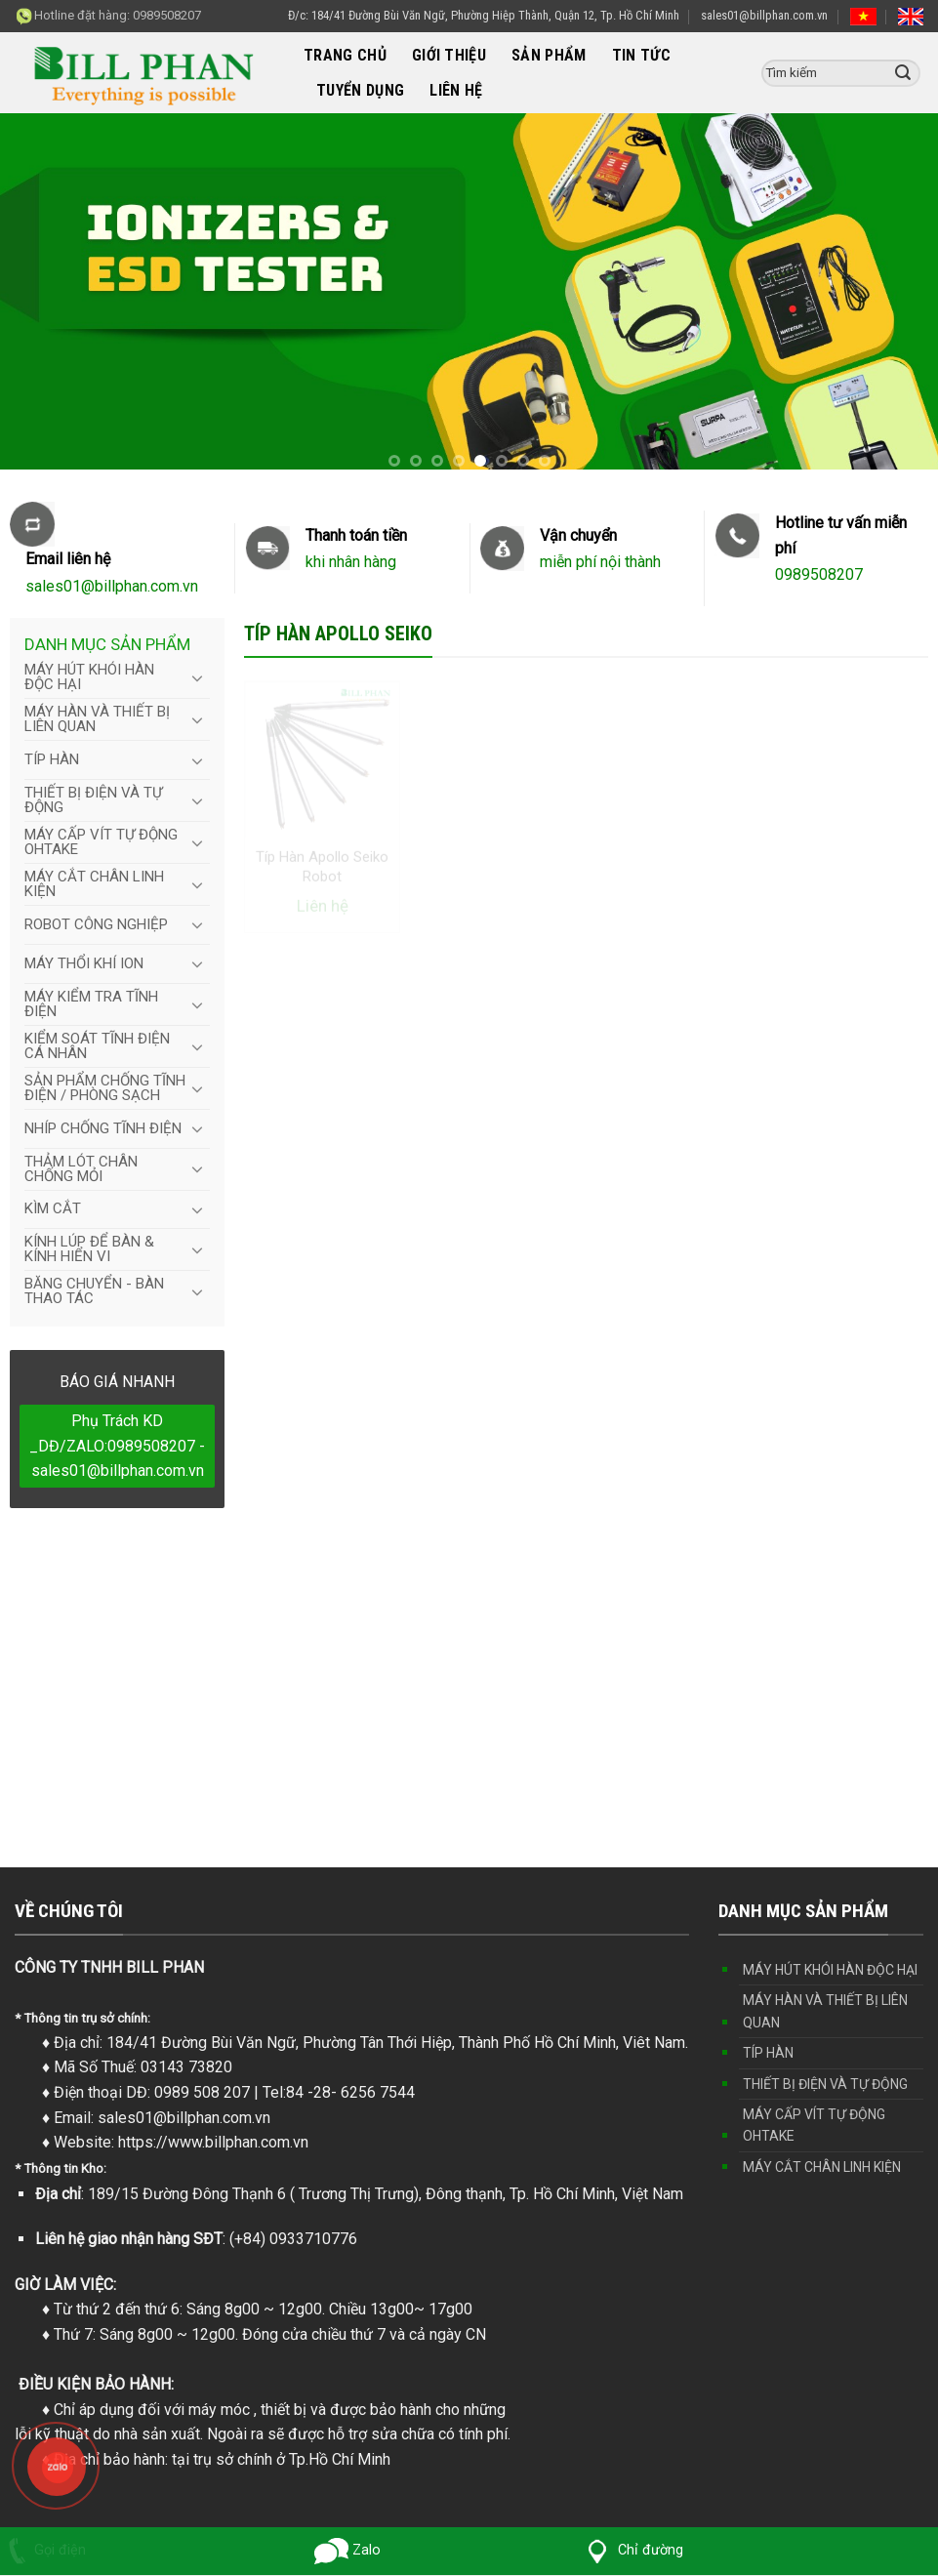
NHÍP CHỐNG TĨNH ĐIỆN (103, 1128)
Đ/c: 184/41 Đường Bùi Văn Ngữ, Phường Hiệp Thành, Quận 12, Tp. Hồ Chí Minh (483, 15)
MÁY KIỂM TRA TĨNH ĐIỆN (91, 1004)
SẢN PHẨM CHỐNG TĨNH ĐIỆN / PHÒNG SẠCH (104, 1088)
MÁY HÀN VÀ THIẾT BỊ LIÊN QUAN (97, 719)
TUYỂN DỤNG (360, 90)
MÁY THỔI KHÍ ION (83, 963)
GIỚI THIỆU (449, 55)
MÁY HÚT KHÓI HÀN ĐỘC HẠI (89, 677)
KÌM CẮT (52, 1208)
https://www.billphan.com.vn (213, 2142)
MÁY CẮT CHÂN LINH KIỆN (94, 884)
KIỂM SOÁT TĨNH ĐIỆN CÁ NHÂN (97, 1046)
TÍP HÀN (51, 759)
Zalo (347, 2550)
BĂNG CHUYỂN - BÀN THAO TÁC (94, 1291)
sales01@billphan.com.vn (764, 15)
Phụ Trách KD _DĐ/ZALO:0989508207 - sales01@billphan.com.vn (117, 1445)
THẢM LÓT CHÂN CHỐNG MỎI (81, 1169)
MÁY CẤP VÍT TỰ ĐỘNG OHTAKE (101, 842)
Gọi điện (43, 2550)
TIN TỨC (641, 55)
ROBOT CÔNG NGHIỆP (96, 924)
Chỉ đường (631, 2550)
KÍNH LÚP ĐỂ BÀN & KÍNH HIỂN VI (89, 1249)
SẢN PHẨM (549, 55)
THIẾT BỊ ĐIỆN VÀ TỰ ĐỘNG (93, 800)
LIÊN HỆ (455, 90)
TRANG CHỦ (345, 55)
